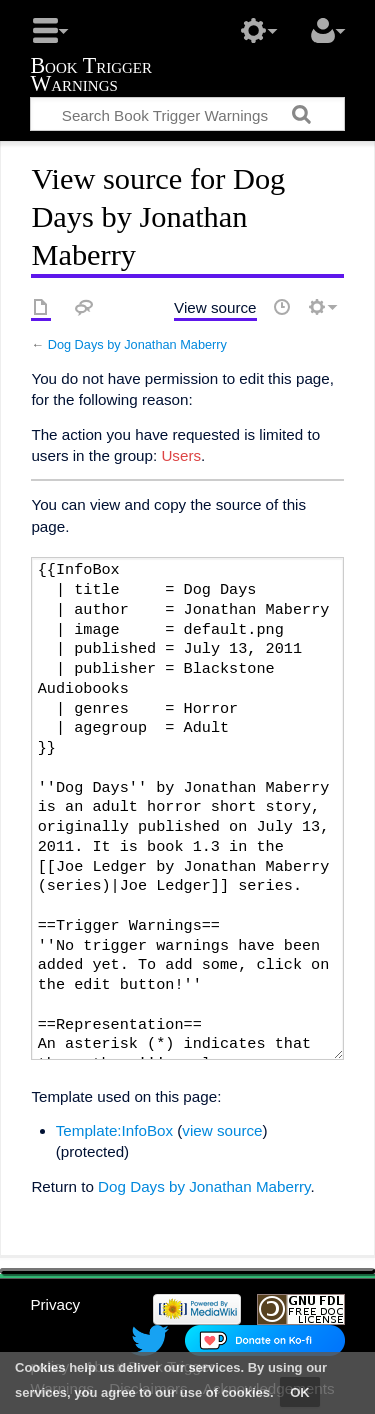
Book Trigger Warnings (91, 76)
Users (181, 455)
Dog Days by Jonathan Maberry (137, 344)
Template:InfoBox (114, 1130)
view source (222, 1130)
